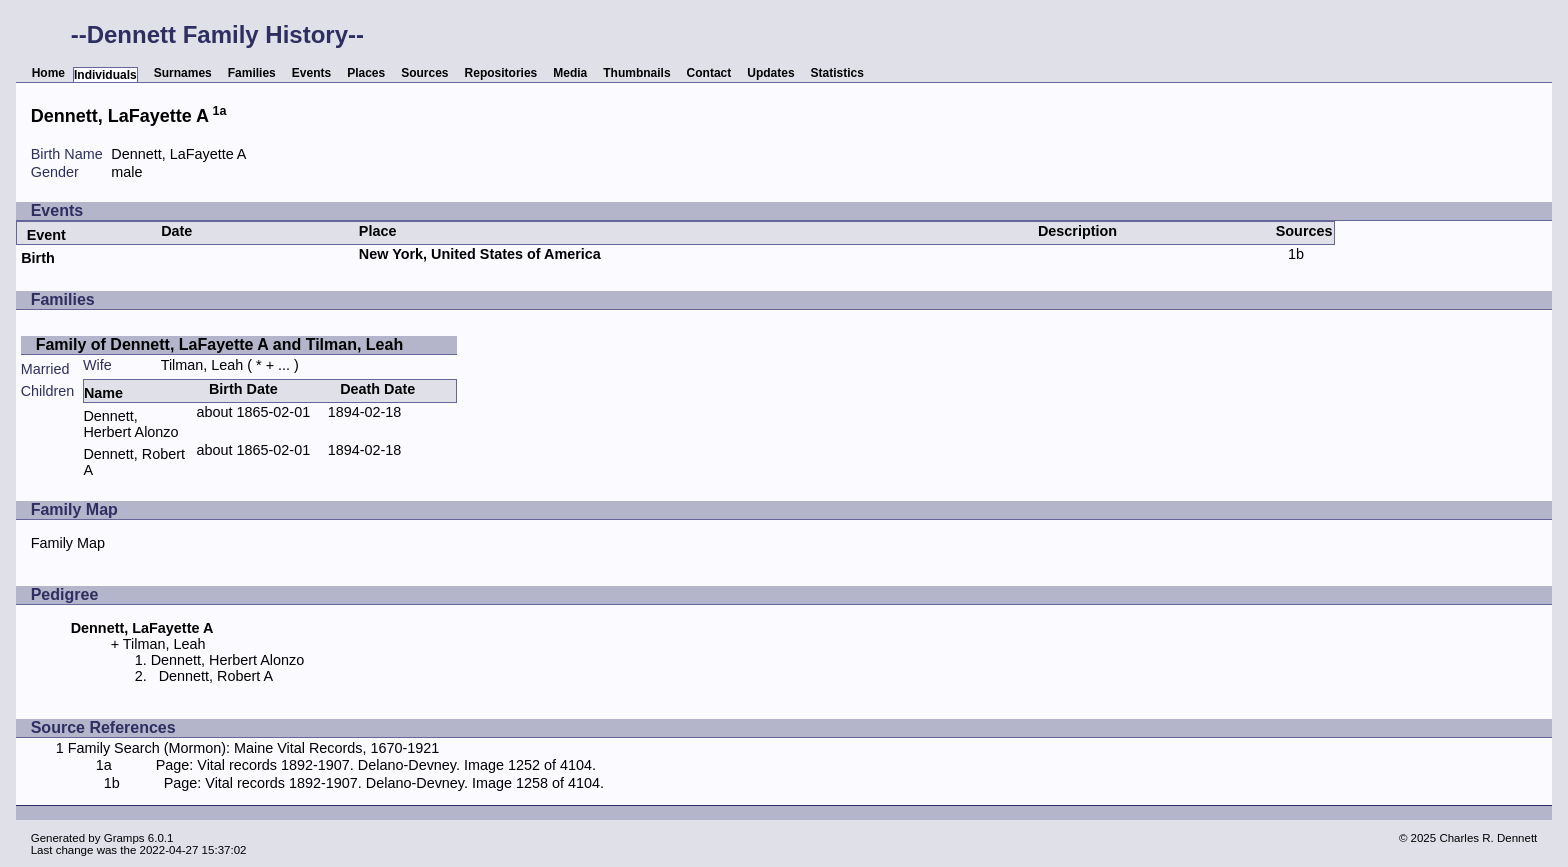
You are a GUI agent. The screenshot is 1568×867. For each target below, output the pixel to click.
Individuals (105, 75)
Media (570, 73)
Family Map (68, 543)
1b (1296, 254)
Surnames (183, 73)
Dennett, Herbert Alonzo (130, 424)
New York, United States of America (480, 254)
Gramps (124, 838)
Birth (38, 258)
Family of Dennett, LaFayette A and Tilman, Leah (219, 344)
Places (366, 73)
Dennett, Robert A (216, 676)
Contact (709, 73)
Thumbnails (636, 73)
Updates (770, 73)
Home (48, 73)
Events (311, 73)
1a (220, 111)
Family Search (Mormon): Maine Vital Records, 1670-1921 (254, 748)
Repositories (501, 73)
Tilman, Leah (202, 365)
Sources (424, 73)
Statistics (837, 73)
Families (252, 73)
